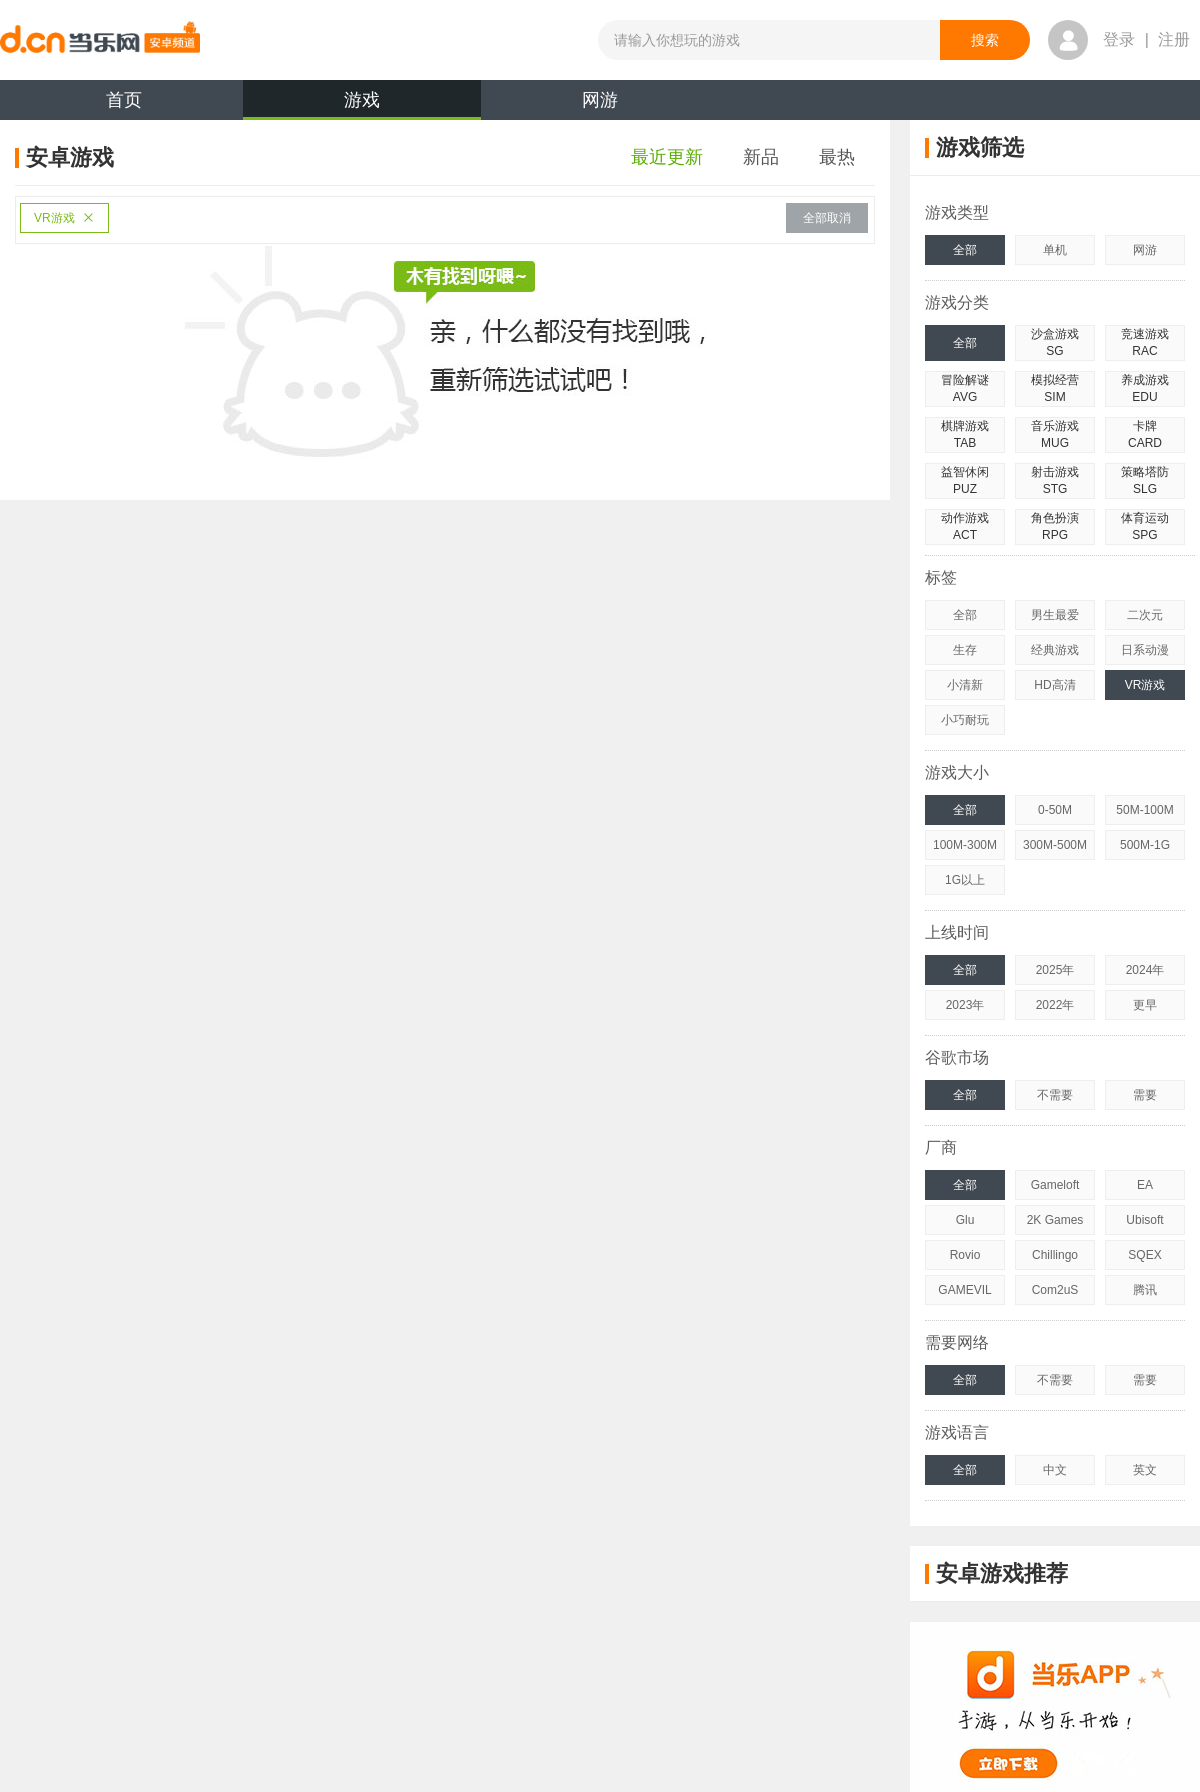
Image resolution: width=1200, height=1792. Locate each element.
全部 (965, 250)
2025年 (1055, 970)
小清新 (965, 685)
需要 (1145, 1095)
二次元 (1145, 615)
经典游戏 (1055, 650)
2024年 (1145, 970)
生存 (965, 650)
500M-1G (1145, 845)
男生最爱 (1055, 615)
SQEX (1144, 1255)
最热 (837, 157)
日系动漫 (1145, 650)
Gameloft (1055, 1185)
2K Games (1055, 1220)
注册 (1174, 39)
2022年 (1055, 1005)
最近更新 (667, 157)
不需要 (1055, 1095)
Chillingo (1055, 1255)
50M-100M (1144, 810)
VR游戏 (64, 218)
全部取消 (827, 218)
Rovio (965, 1255)
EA (1145, 1185)
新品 (761, 157)
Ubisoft (1144, 1220)
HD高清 (1054, 685)
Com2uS (1055, 1290)
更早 (1145, 1005)
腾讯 (1145, 1290)
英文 (1145, 1470)
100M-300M (965, 845)
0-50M (1055, 810)
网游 (600, 100)
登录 (1119, 39)
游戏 (362, 105)
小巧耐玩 (965, 720)
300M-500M (1055, 845)
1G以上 (965, 880)
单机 (1055, 250)
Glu (965, 1220)
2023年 (965, 1005)
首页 (124, 100)
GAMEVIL (964, 1290)
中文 (1055, 1470)
